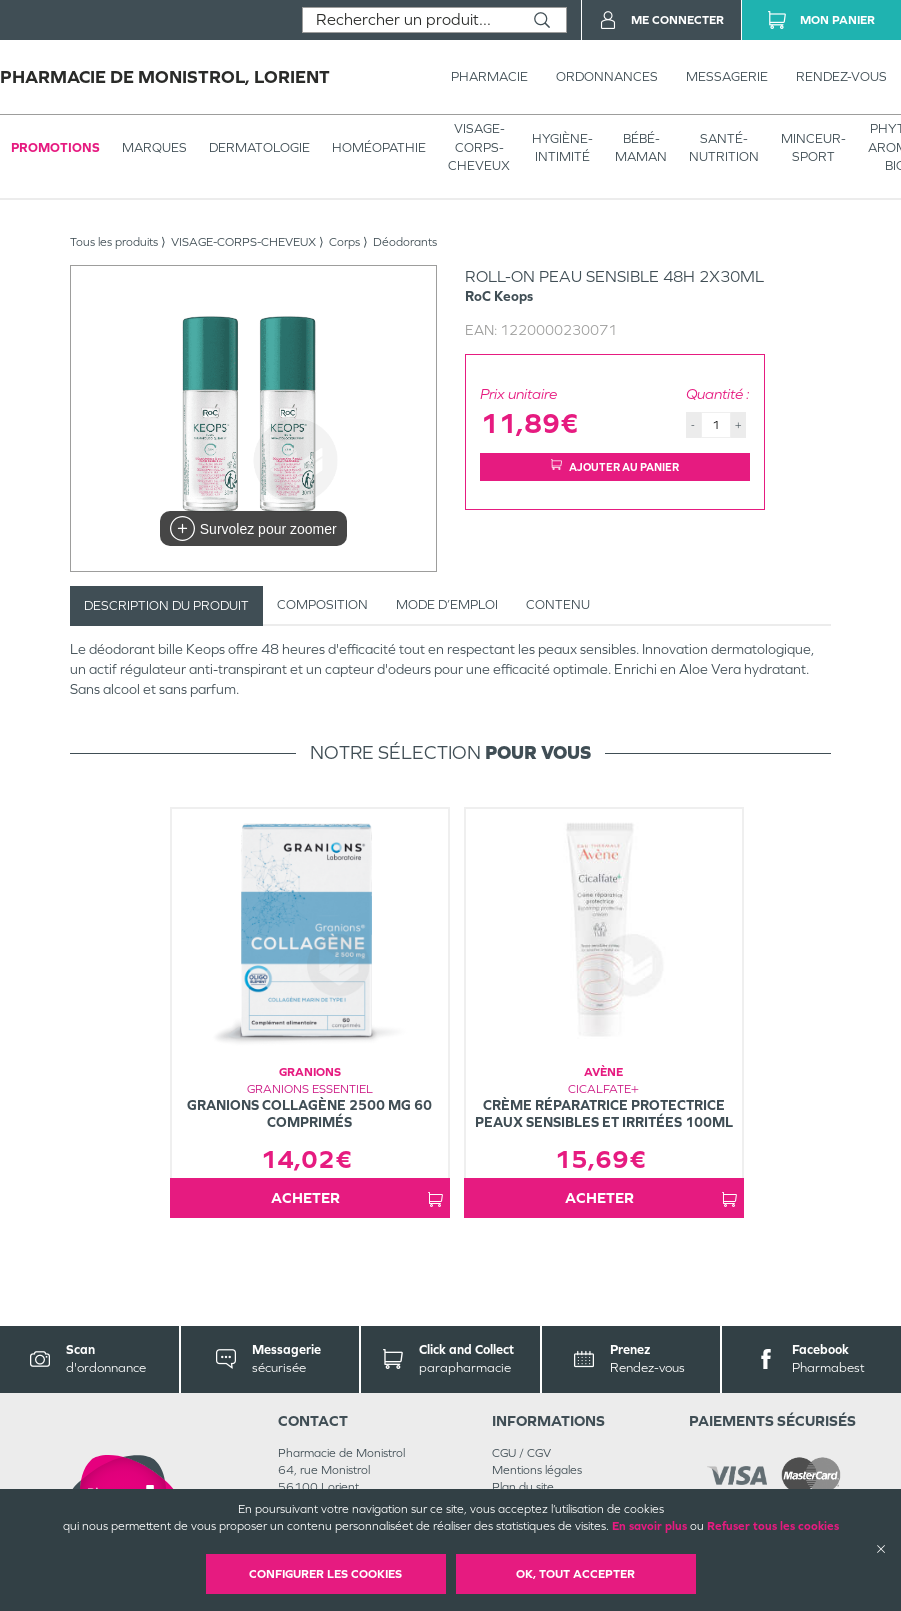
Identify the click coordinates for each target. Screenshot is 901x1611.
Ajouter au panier (615, 466)
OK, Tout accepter (575, 1574)
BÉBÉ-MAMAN (641, 147)
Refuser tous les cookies (773, 1526)
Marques (154, 147)
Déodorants (405, 242)
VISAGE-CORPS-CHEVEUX (479, 146)
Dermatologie (259, 147)
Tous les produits (114, 242)
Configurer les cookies (325, 1574)
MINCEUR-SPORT (813, 147)
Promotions (55, 147)
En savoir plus (649, 1526)
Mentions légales (537, 1470)
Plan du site (523, 1487)
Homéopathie (379, 147)
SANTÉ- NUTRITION (724, 147)
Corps (344, 242)
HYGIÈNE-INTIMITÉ (562, 147)
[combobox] (410, 20)
